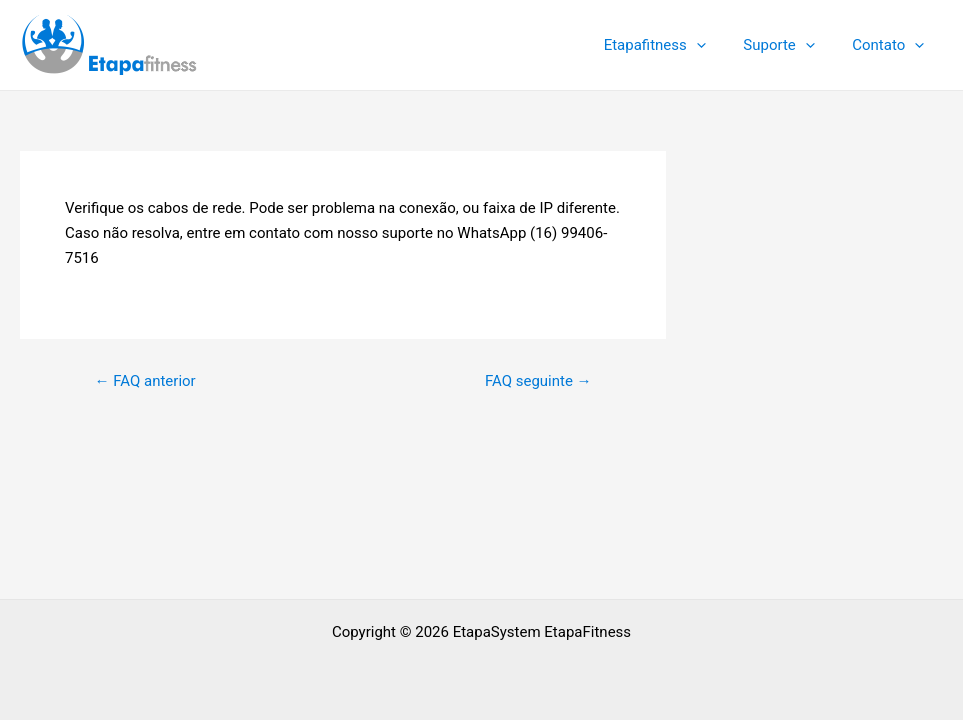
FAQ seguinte (538, 381)
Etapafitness (673, 45)
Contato (892, 45)
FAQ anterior (144, 381)
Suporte (790, 45)
